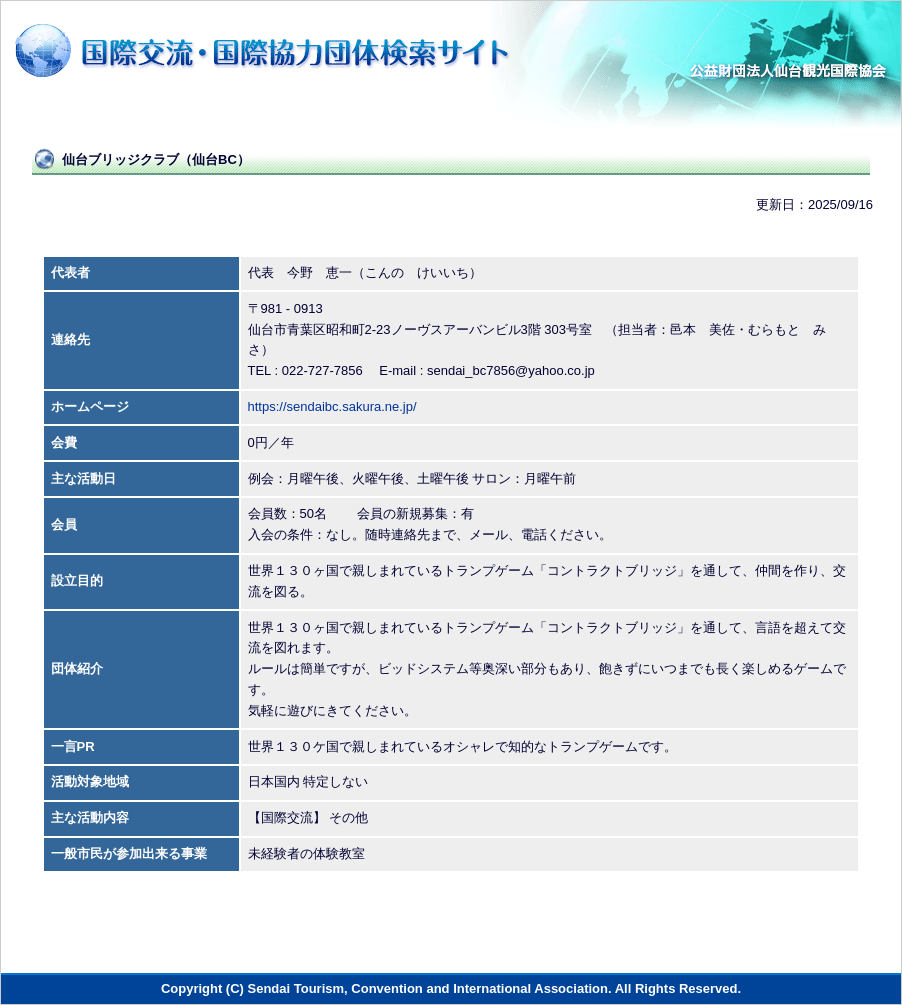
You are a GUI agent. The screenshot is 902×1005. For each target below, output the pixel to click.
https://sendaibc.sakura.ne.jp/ (332, 406)
